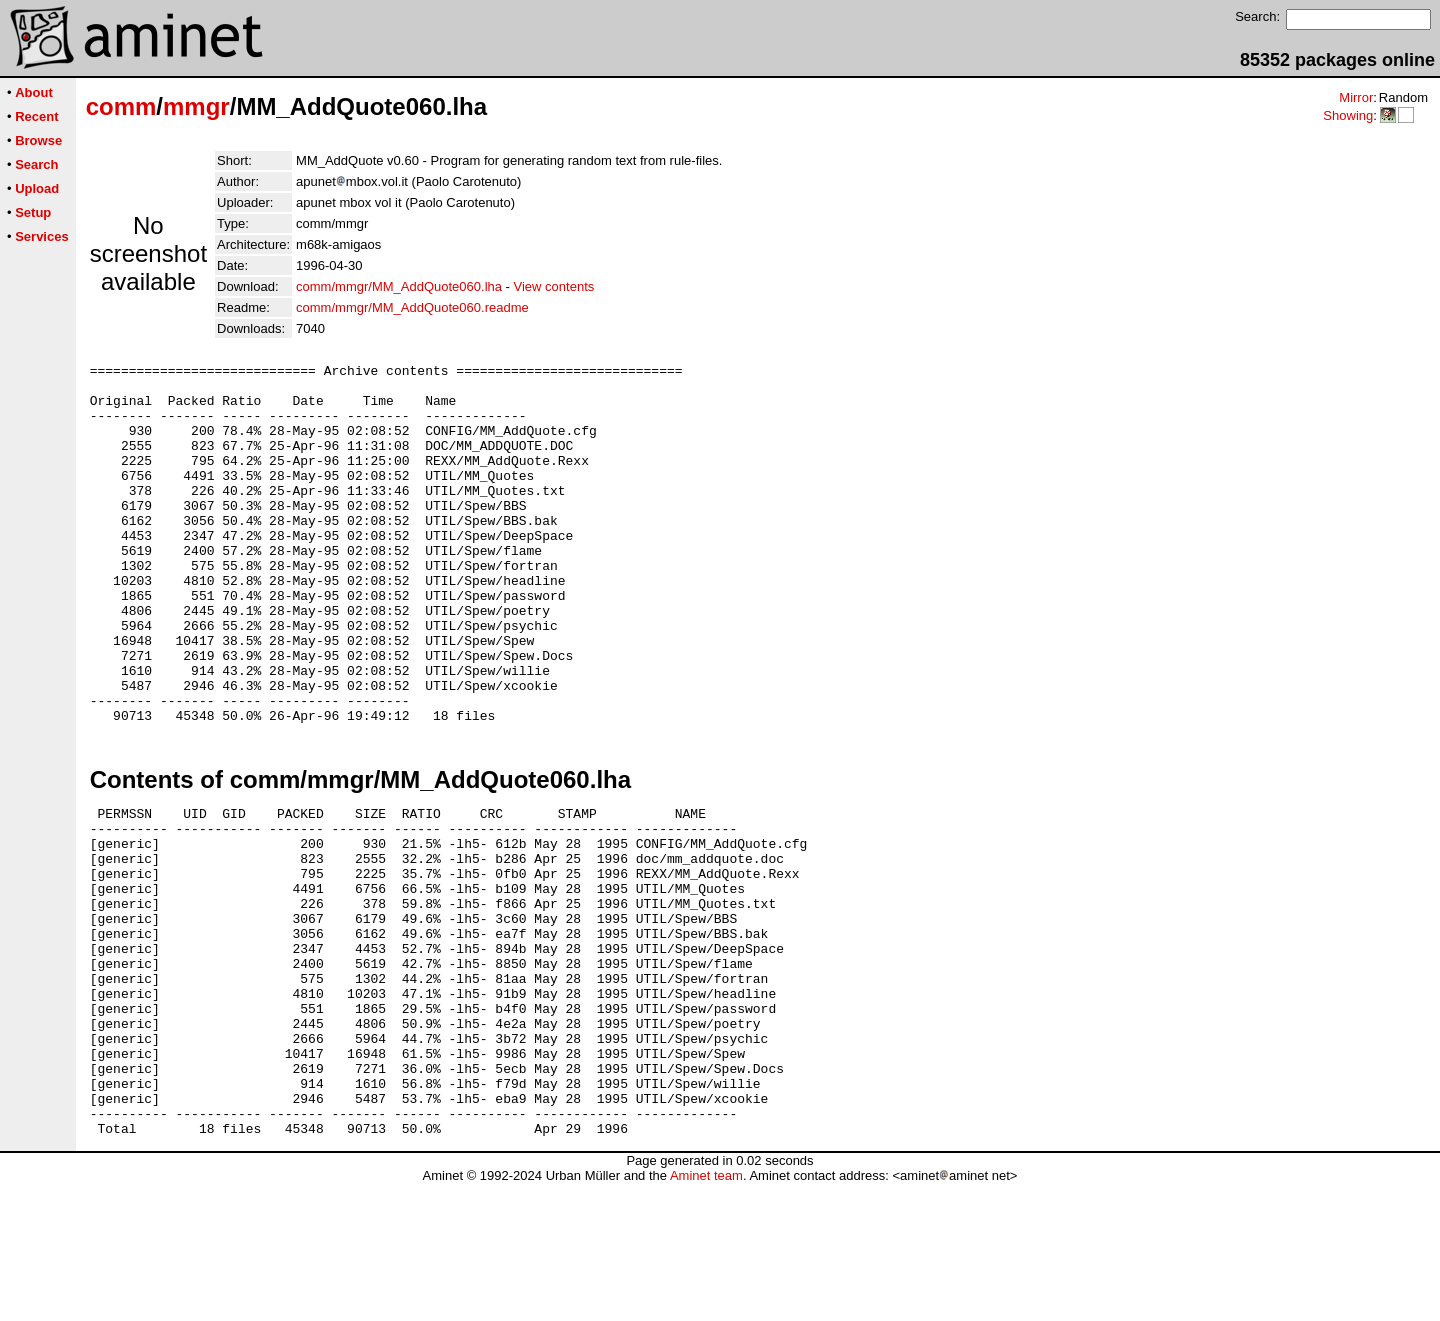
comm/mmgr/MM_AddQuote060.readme (412, 307)
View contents (554, 286)
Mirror (1356, 97)
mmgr (196, 106)
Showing (1348, 115)
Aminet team (706, 1313)
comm (121, 106)
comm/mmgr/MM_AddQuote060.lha (399, 286)
